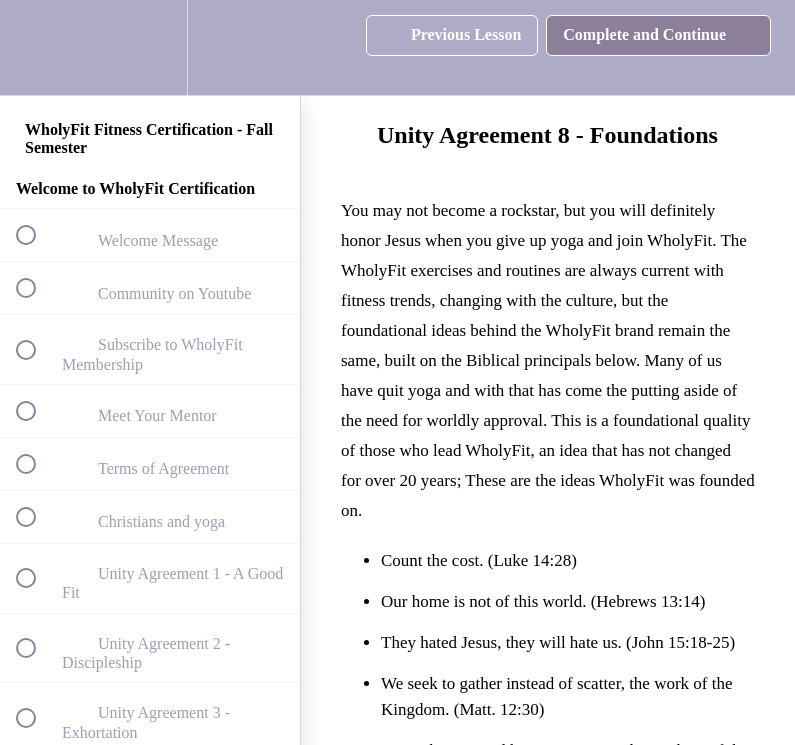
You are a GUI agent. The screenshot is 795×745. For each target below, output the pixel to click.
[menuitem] (150, 47)
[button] (37, 47)
